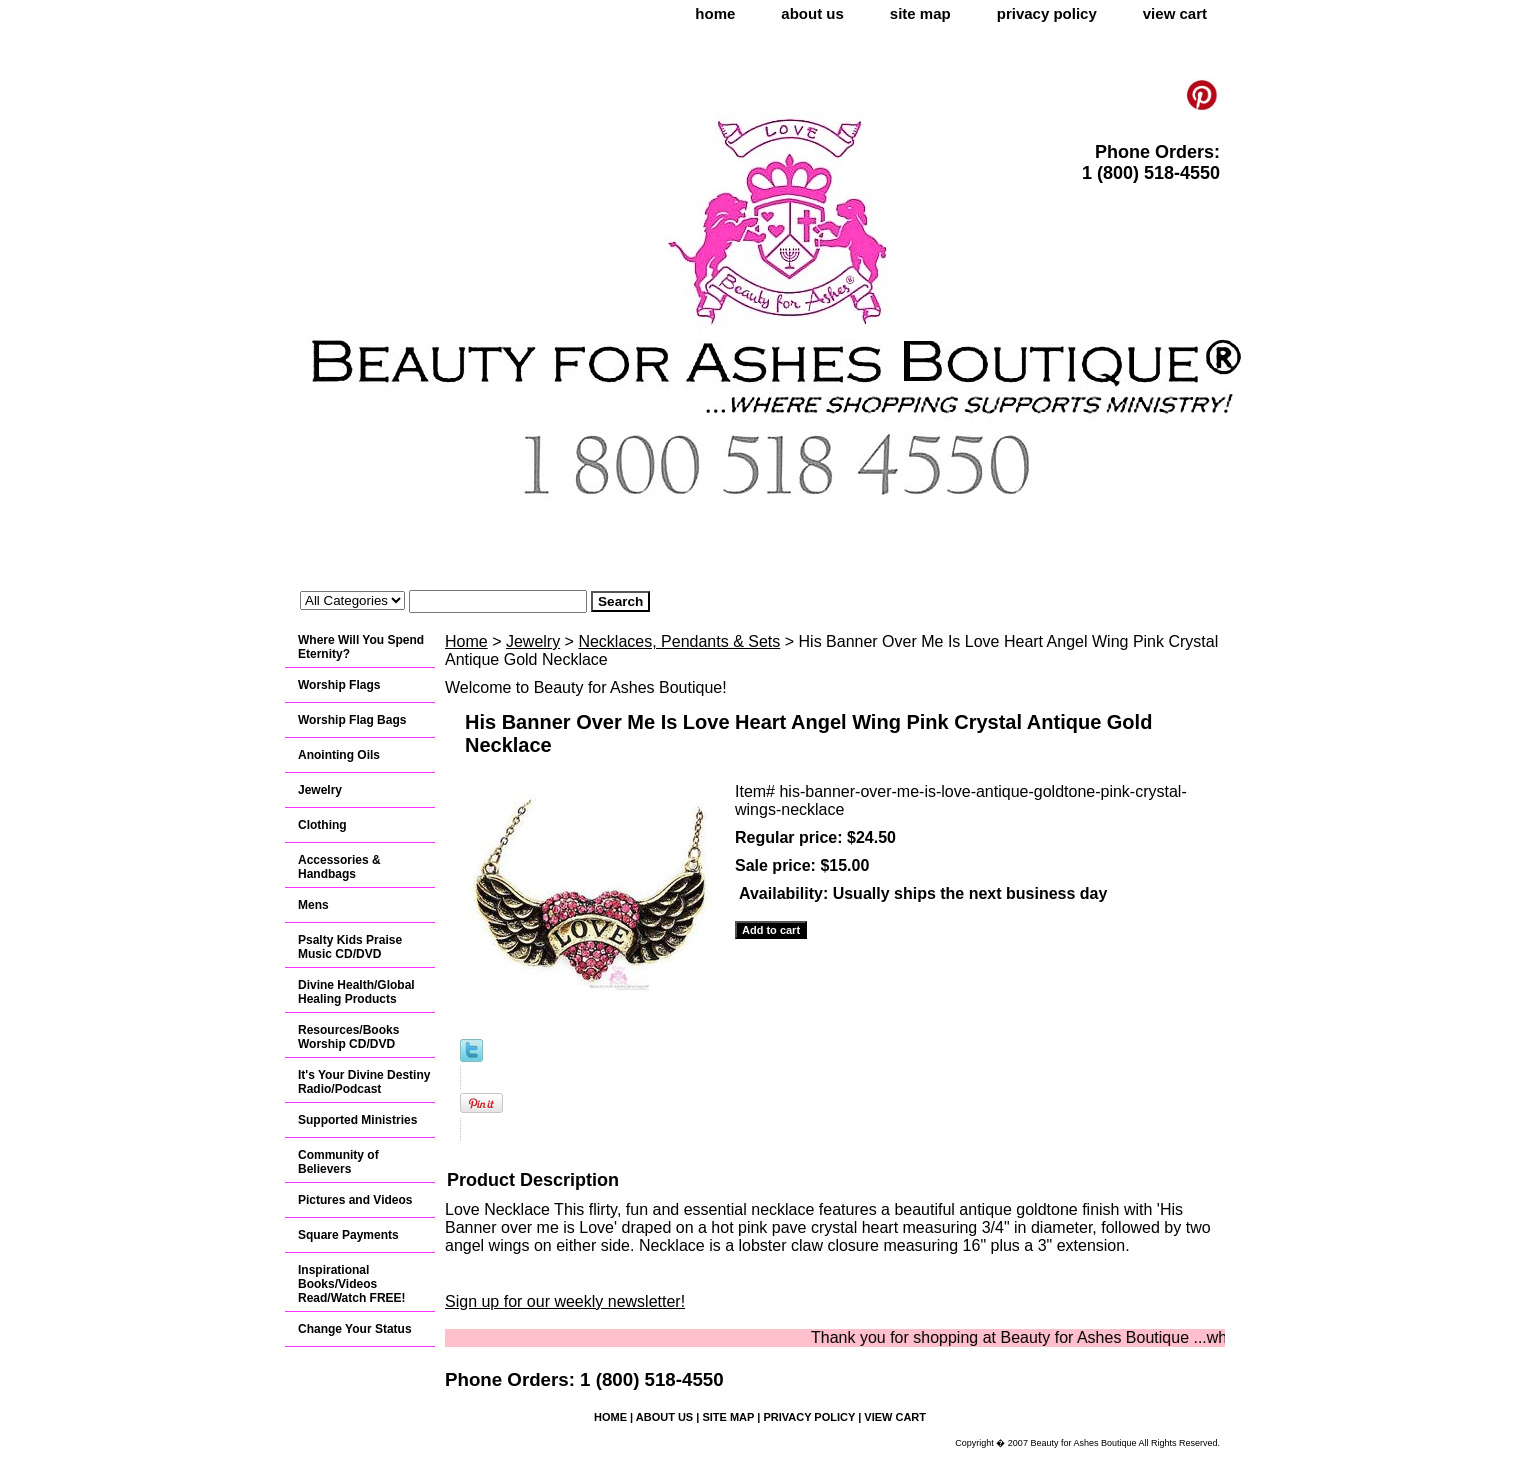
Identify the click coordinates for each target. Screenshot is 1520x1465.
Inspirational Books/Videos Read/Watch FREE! (352, 1284)
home (715, 13)
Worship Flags (339, 685)
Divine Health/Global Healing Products (356, 992)
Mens (313, 905)
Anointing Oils (339, 755)
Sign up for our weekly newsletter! (565, 1301)
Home (466, 641)
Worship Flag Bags (352, 720)
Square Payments (348, 1235)
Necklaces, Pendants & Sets (679, 641)
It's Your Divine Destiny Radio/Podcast (364, 1082)
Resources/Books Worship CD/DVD (348, 1037)
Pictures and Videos (355, 1200)
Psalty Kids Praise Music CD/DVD (350, 947)
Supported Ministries (357, 1120)
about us (812, 13)
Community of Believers (338, 1162)
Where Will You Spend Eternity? (361, 647)
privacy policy (1047, 13)
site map (920, 13)
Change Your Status (355, 1329)
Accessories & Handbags (339, 867)
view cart (1175, 13)
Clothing (322, 825)
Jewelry (533, 641)
